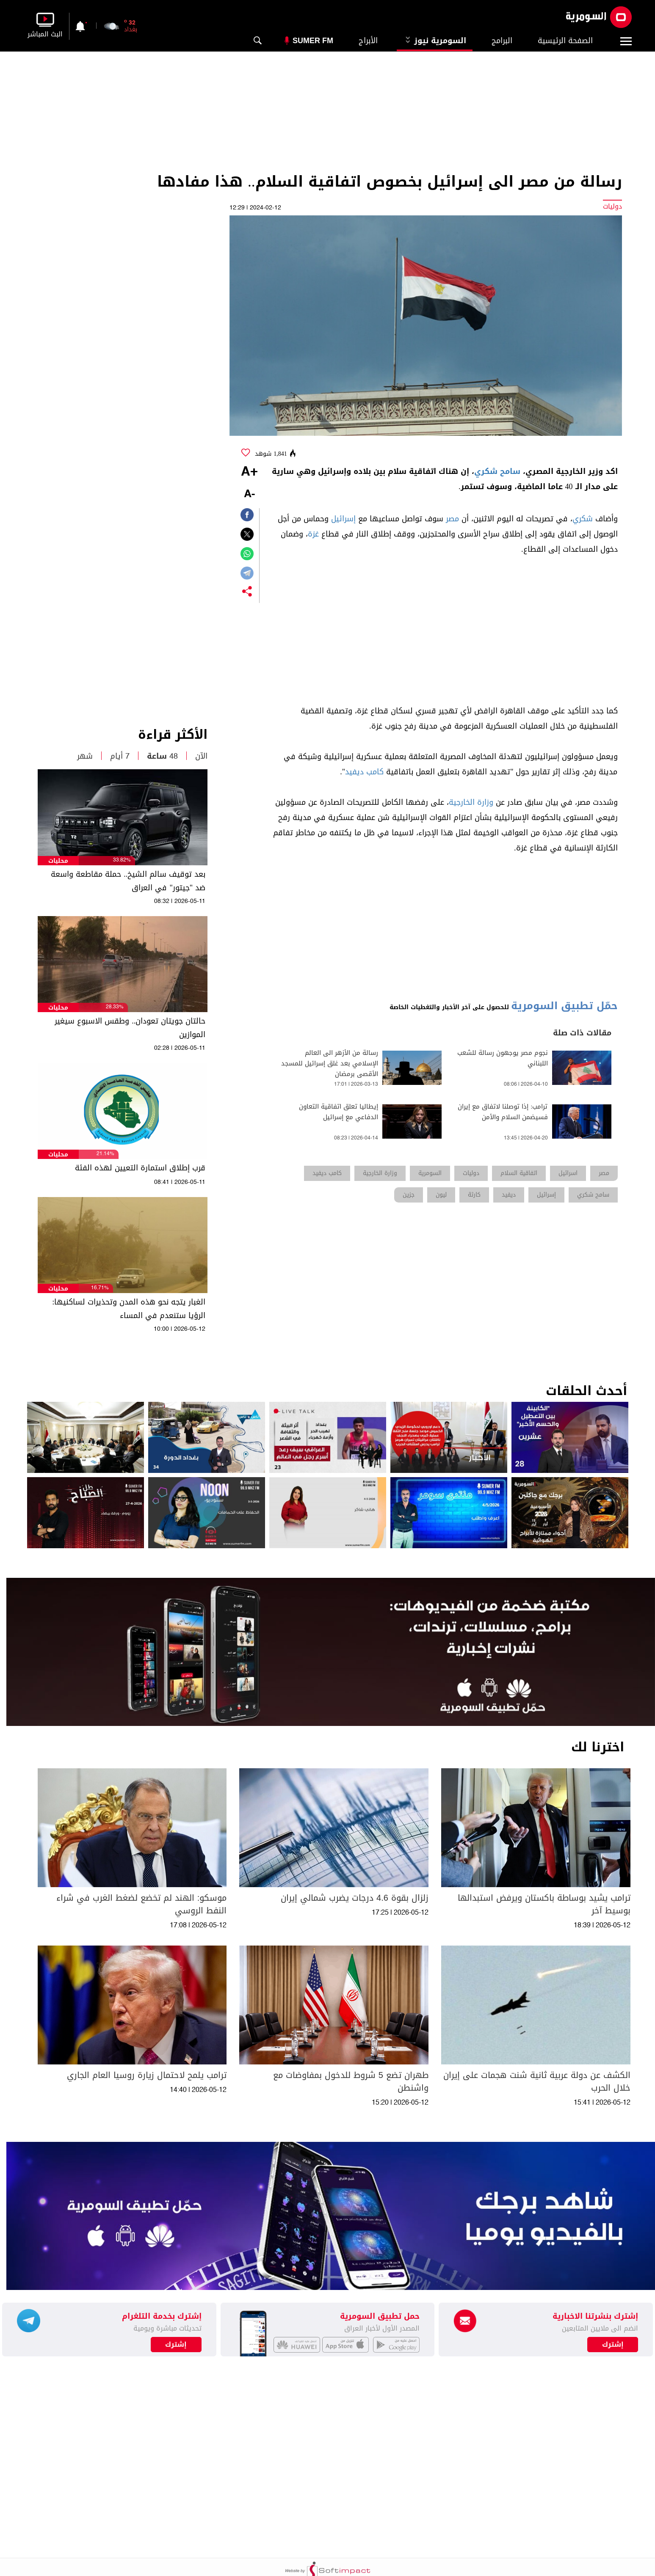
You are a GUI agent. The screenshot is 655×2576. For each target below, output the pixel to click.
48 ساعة (162, 756)
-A (249, 494)
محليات (58, 861)
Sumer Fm (313, 40)
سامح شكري (497, 471)
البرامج (502, 40)
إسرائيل (343, 519)
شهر (85, 756)
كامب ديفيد (364, 772)
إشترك (176, 2344)
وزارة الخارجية (471, 802)
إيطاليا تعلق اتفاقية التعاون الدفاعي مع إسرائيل (338, 1112)
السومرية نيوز (434, 40)
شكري (582, 519)
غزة (313, 534)
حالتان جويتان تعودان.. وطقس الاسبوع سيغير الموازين (130, 1027)
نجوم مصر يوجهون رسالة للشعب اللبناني (502, 1058)
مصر (452, 519)
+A (249, 472)
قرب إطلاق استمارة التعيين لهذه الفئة (140, 1168)
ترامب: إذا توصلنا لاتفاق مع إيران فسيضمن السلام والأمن (502, 1112)
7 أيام (120, 756)
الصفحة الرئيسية (565, 40)
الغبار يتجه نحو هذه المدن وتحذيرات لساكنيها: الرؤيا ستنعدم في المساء (128, 1308)
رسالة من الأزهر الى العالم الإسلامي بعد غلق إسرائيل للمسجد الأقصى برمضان (329, 1063)
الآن (201, 756)
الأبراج (368, 40)
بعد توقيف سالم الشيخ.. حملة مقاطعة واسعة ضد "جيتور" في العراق (128, 880)
